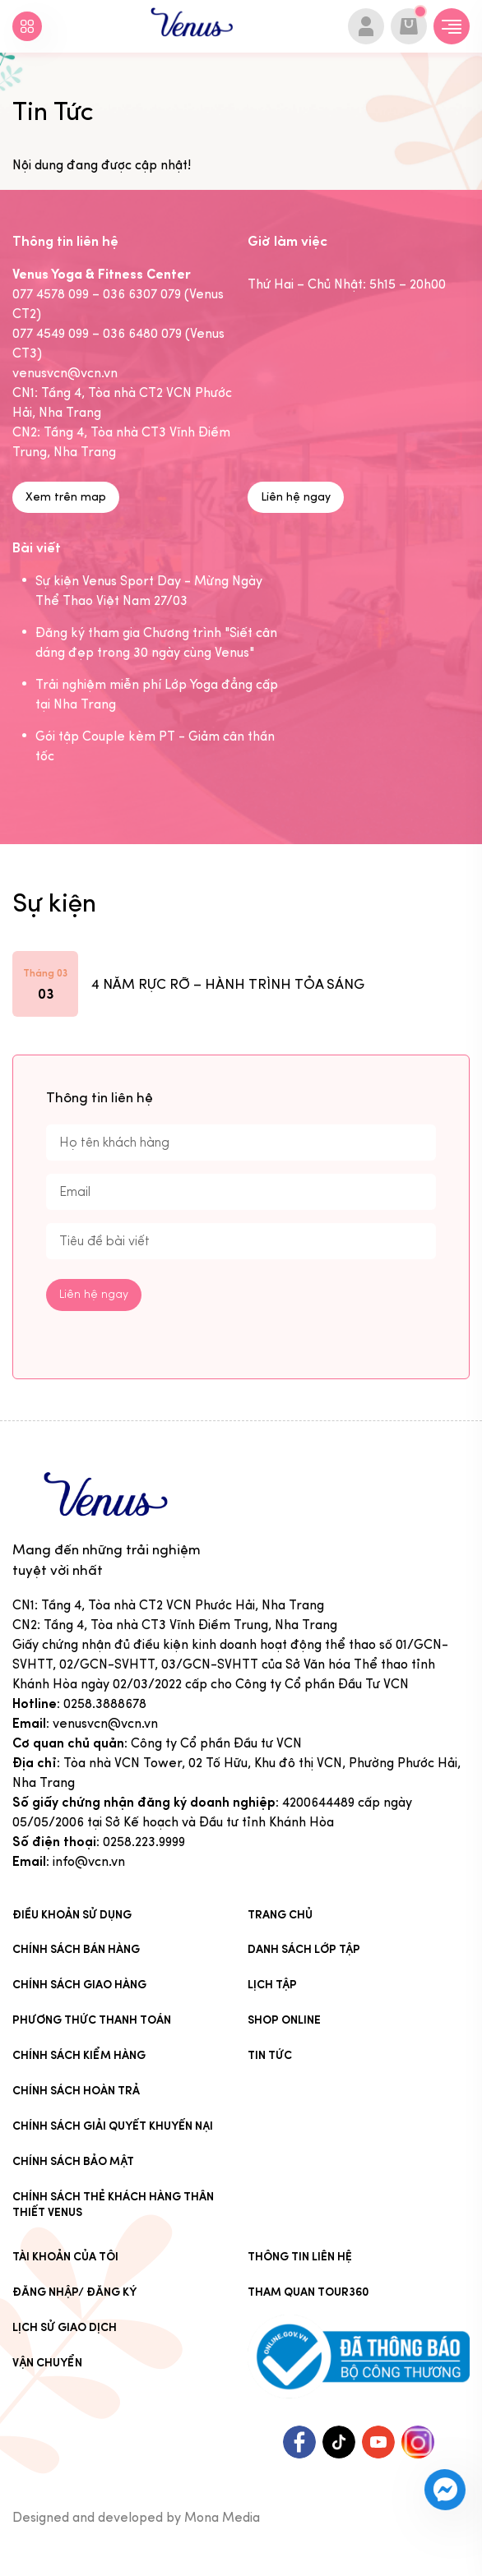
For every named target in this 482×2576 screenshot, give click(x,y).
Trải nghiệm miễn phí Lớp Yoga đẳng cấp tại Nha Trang (156, 694)
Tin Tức (270, 2055)
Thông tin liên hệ (300, 2256)
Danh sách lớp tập (304, 1949)
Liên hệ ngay (296, 497)
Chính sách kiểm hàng (79, 2055)
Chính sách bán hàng (76, 1949)
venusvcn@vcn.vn (105, 1723)
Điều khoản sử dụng (72, 1915)
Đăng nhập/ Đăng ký (74, 2292)
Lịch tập (272, 1984)
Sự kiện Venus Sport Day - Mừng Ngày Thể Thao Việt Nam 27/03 (148, 590)
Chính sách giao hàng (79, 1984)
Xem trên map (65, 497)
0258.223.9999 (144, 1841)
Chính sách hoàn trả (76, 2090)
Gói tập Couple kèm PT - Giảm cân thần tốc (155, 745)
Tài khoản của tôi (65, 2256)
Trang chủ (280, 1915)
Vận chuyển (47, 2363)
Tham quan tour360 (308, 2292)
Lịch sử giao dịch (64, 2327)
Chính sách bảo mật (73, 2161)
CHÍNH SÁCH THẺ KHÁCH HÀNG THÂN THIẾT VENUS (113, 2204)
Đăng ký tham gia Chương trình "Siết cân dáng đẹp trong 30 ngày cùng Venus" (156, 642)
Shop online (284, 2020)
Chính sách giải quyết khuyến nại (112, 2126)
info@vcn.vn (89, 1861)
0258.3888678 (104, 1703)
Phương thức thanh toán (91, 2020)
